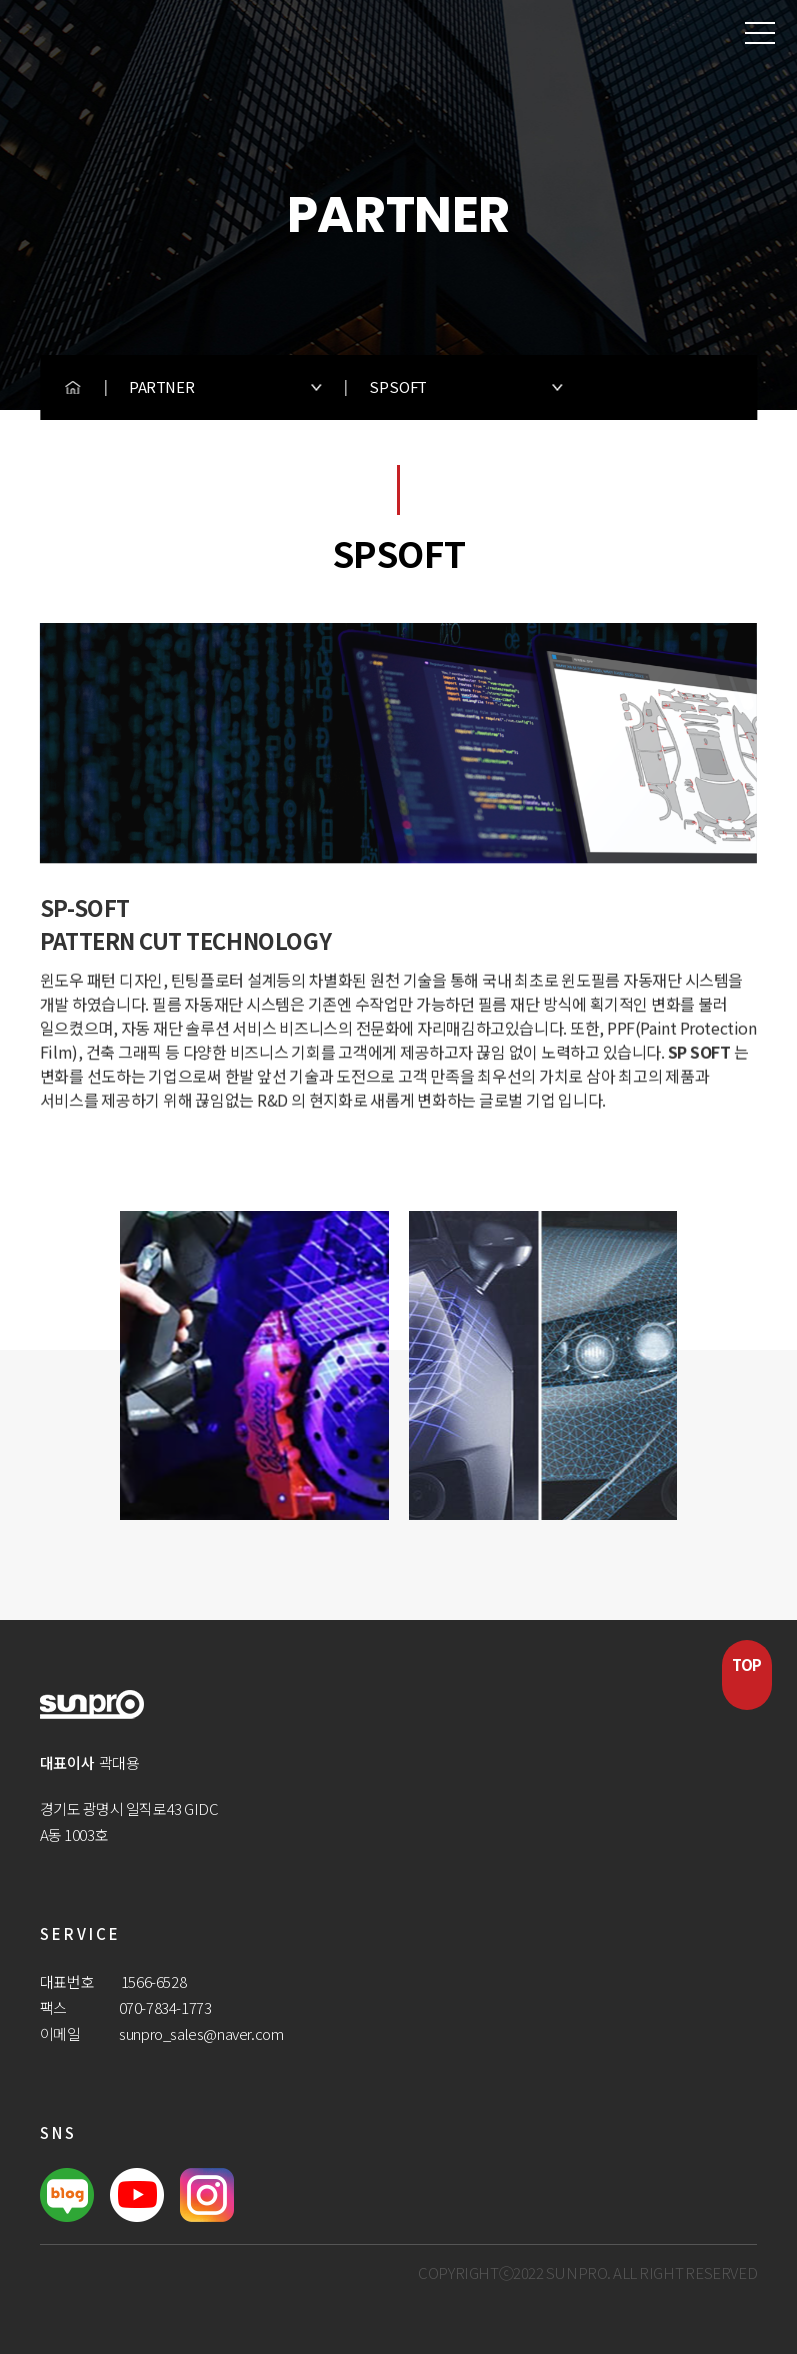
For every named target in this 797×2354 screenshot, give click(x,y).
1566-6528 (153, 1981)
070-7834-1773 (165, 2007)
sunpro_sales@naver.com (201, 2033)
